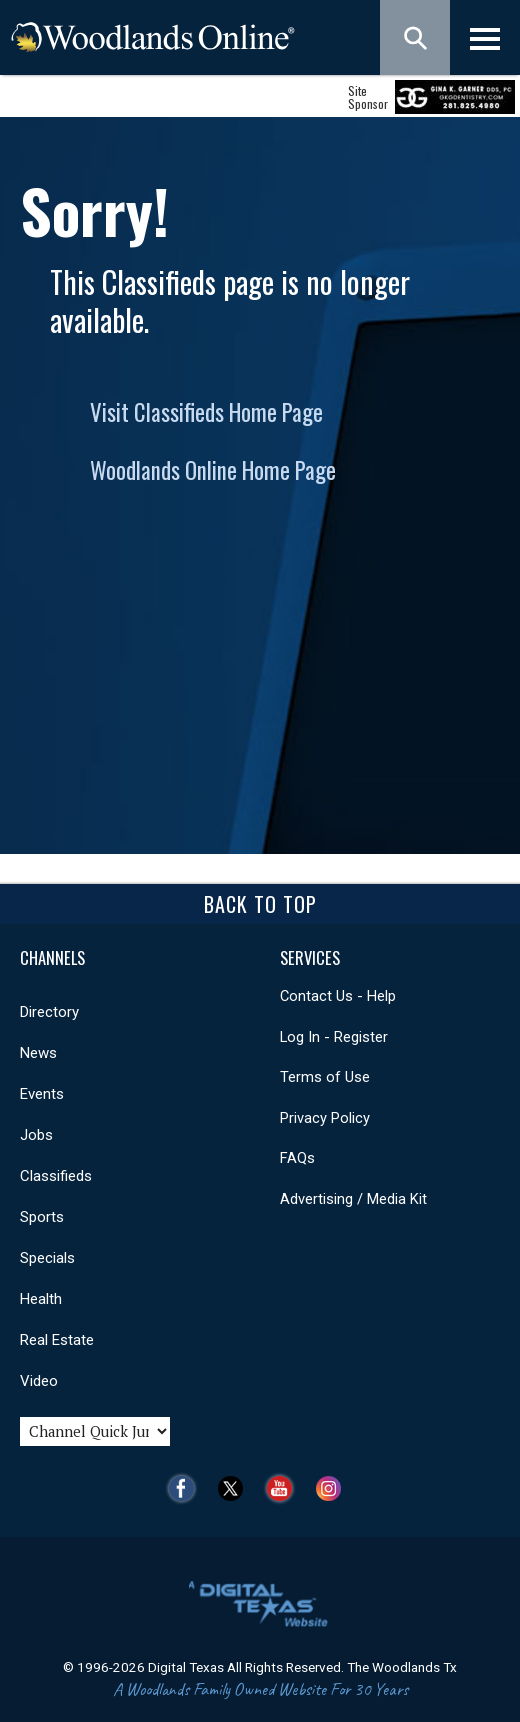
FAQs (297, 1158)
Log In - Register (334, 1037)
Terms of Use (325, 1077)
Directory (49, 1012)
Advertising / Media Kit (353, 1199)
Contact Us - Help (338, 996)
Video (39, 1381)
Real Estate (57, 1340)
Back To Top (260, 904)
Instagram (333, 1488)
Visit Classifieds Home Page (206, 412)
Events (42, 1094)
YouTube (284, 1488)
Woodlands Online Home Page (213, 470)
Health (41, 1299)
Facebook (186, 1488)
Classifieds (56, 1176)
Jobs (36, 1135)
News (38, 1053)
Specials (47, 1258)
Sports (42, 1217)
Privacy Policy (325, 1118)
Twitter (235, 1488)
